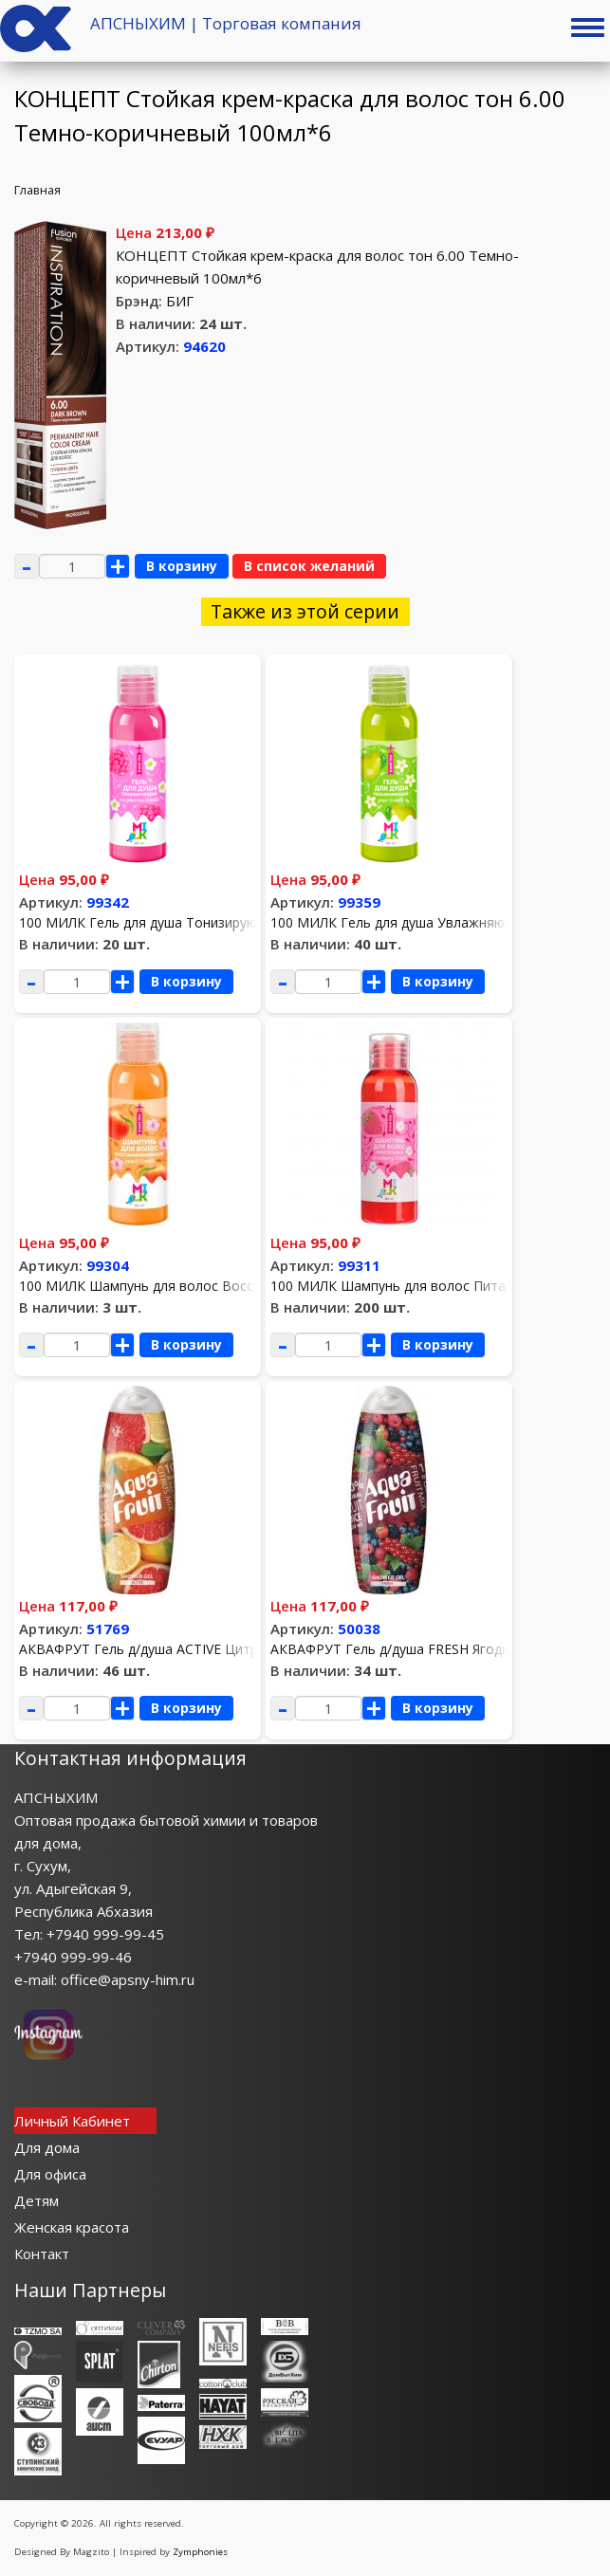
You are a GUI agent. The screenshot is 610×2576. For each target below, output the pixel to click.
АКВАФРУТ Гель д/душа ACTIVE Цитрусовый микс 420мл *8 (210, 1649)
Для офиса (50, 2173)
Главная (37, 189)
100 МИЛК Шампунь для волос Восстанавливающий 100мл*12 (222, 1286)
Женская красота (71, 2226)
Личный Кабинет (72, 2120)
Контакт (41, 2253)
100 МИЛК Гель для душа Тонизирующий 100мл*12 (184, 922)
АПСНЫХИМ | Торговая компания (225, 23)
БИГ (180, 300)
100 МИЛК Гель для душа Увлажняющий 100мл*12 (434, 922)
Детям (36, 2200)
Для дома (47, 2147)
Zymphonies (200, 2552)
